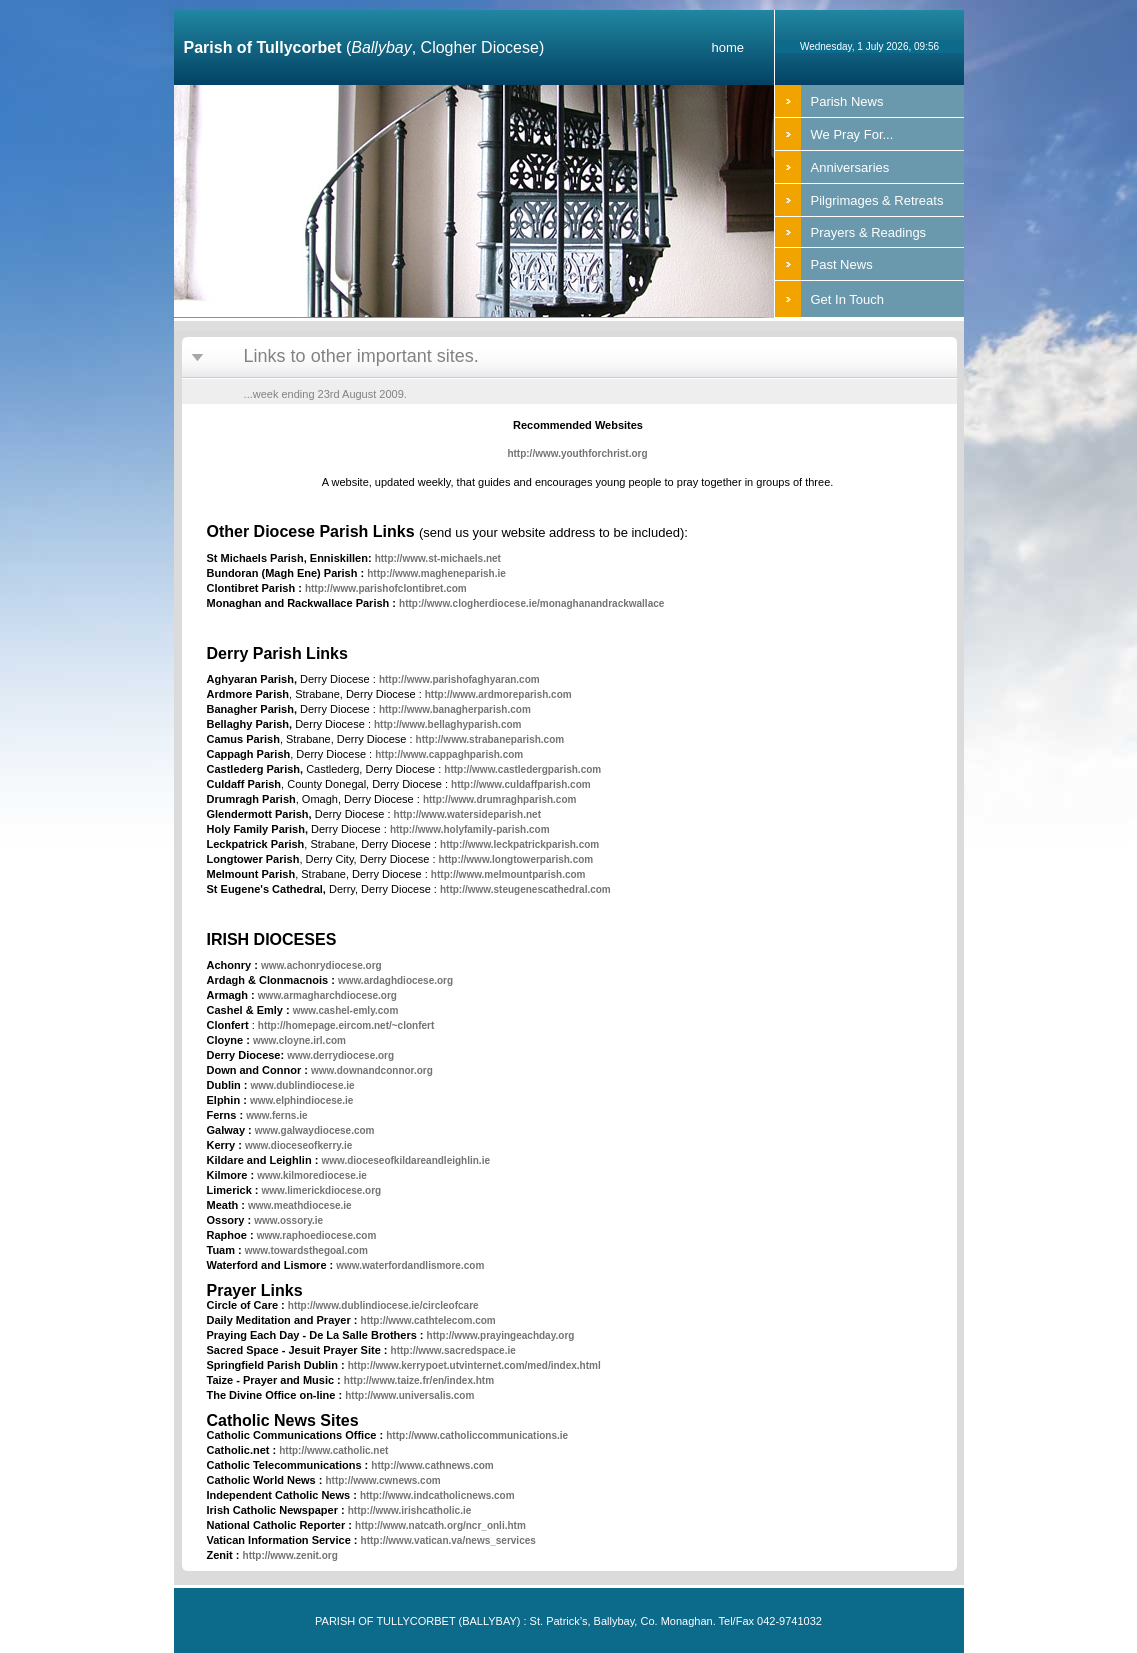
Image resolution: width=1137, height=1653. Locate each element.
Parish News (847, 101)
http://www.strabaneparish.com (490, 739)
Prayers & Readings (869, 232)
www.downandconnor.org (372, 1070)
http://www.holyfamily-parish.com (470, 829)
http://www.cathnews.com (432, 1465)
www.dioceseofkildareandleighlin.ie (405, 1160)
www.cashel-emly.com (346, 1010)
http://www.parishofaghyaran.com (459, 679)
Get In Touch (847, 299)
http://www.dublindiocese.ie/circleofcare (383, 1305)
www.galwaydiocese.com (315, 1130)
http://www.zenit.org (290, 1555)
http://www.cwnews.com (382, 1480)
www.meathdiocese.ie (300, 1205)
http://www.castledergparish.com (522, 769)
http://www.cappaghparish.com (449, 754)
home (727, 47)
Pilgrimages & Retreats (877, 200)
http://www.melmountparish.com (508, 874)
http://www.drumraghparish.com (500, 799)
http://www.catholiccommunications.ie (477, 1435)
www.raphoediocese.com (317, 1235)
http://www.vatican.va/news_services (448, 1540)
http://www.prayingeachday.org (501, 1335)
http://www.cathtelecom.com (428, 1320)
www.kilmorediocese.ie (312, 1175)
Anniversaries (850, 167)
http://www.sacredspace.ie (453, 1350)
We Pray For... (852, 134)
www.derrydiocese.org (340, 1055)
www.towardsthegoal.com (306, 1250)
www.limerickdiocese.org (322, 1190)
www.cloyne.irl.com (299, 1040)
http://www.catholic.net (333, 1450)
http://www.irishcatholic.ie (410, 1510)
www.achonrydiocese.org (321, 965)
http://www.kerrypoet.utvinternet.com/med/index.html (474, 1365)
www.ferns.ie (276, 1115)
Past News (842, 264)
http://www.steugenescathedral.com (525, 889)
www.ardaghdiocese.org (395, 980)
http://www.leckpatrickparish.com (519, 844)
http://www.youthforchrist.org (577, 453)
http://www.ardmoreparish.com (498, 694)
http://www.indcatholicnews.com (437, 1495)
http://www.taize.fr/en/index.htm (419, 1380)
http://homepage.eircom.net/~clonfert (346, 1025)
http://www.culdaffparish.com (521, 784)
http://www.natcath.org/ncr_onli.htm (440, 1525)
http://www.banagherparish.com (455, 709)
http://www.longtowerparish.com (516, 859)
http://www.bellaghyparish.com (447, 724)
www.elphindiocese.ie (302, 1100)
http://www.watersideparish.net (467, 814)
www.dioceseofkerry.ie (298, 1145)
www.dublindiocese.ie (303, 1085)
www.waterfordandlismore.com (410, 1265)
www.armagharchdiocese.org (327, 995)
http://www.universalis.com (409, 1395)
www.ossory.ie (288, 1220)
